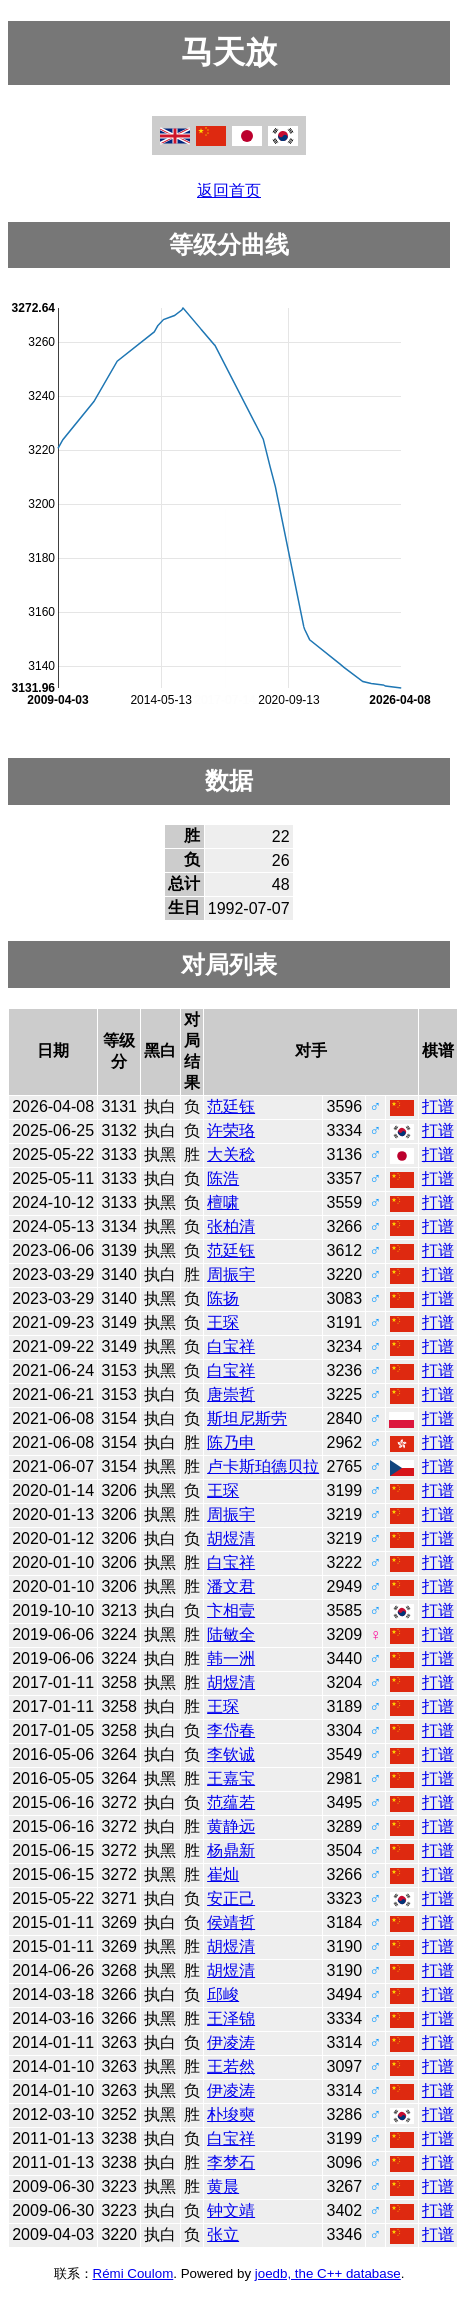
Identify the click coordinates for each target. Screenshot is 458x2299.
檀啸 (223, 1202)
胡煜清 (231, 1538)
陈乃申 (231, 1442)
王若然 (231, 2066)
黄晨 (223, 2186)
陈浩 (223, 1178)
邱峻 (223, 1994)
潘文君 (231, 1586)
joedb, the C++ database (328, 2273)
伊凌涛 (231, 2042)
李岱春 (231, 1730)
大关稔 (231, 1154)
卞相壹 (231, 1610)
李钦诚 (231, 1754)
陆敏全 (231, 1634)
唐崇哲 (231, 1394)
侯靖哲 (231, 1922)
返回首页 (229, 190)
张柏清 (231, 1226)
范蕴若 (231, 1802)
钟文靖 (231, 2210)
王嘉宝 (231, 1778)
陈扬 (223, 1298)
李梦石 (231, 2162)
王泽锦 (231, 2018)
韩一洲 (231, 1658)
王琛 (223, 1322)
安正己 (231, 1898)
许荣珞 (231, 1130)
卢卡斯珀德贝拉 (263, 1466)
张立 (223, 2234)
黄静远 (231, 1826)
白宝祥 (231, 1346)
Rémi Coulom (133, 2273)
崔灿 (223, 1874)
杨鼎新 (231, 1850)
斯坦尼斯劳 (247, 1418)
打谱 (438, 1106)
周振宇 (231, 1274)
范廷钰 (231, 1106)
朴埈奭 (231, 2114)
